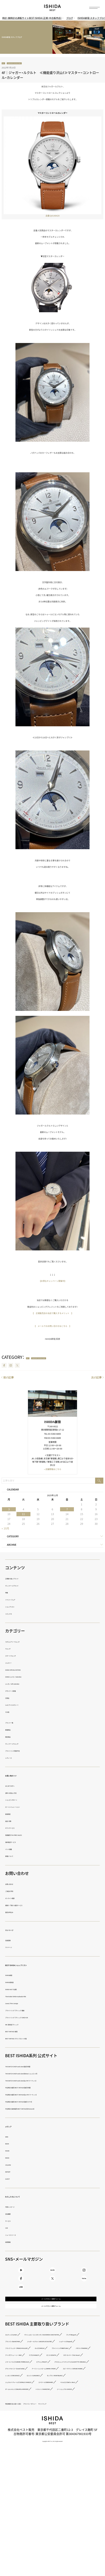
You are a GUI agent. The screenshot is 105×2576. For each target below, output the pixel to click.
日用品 (10, 1698)
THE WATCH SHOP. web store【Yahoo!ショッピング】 (42, 2074)
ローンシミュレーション (22, 1807)
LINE (21, 2308)
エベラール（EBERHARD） (22, 2486)
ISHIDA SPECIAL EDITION (23, 1670)
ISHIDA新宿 (13, 1976)
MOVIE (10, 2151)
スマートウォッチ (17, 1656)
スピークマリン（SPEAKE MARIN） (28, 2466)
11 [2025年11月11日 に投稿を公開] (23, 1515)
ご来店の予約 (14, 1892)
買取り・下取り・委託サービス (25, 1905)
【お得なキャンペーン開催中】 (52, 1282)
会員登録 (11, 1941)
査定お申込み (14, 1913)
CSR (8, 2228)
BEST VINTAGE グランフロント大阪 (30, 2039)
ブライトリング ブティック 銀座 (27, 2011)
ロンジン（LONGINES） (20, 2473)
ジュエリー (13, 1663)
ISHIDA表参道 (15, 1982)
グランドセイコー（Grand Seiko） (28, 2452)
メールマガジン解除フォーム (50, 2340)
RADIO (10, 2158)
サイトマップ (87, 2515)
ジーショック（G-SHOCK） (63, 2500)
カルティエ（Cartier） (19, 2371)
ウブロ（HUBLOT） (64, 2418)
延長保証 (11, 1814)
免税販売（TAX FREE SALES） (24, 1835)
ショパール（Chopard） (21, 2398)
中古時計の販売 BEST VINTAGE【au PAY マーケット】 (41, 2095)
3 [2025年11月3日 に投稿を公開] (9, 1510)
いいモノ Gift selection (21, 1684)
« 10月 (5, 1529)
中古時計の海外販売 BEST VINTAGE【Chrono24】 (39, 2109)
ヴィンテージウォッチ (21, 1744)
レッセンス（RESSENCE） (76, 2466)
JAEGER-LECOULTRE (26, 64)
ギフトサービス (16, 1828)
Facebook (4, 1366)
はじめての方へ (16, 1786)
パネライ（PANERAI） (67, 2412)
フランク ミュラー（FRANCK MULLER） (32, 2405)
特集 (8, 1593)
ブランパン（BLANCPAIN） (54, 2384)
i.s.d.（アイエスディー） (21, 1705)
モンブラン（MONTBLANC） (61, 2473)
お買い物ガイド (19, 1776)
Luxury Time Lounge (20, 2004)
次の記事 (96, 1378)
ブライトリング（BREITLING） (25, 2412)
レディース (13, 1758)
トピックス (13, 1614)
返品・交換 (12, 1821)
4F (5, 64)
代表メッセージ (16, 2207)
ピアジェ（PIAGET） (18, 2439)
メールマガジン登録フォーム (50, 2326)
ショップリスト (16, 1607)
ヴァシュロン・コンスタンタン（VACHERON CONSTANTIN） (46, 2377)
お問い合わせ (14, 1884)
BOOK (9, 2144)
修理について (14, 1856)
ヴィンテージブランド (21, 1586)
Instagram (10, 1366)
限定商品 (11, 1737)
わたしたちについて (22, 2197)
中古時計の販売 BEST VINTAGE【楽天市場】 (35, 2088)
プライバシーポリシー (60, 2515)
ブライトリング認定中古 (22, 1751)
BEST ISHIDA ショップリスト (31, 1965)
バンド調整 (13, 1849)
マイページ (15, 1930)
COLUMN (11, 2165)
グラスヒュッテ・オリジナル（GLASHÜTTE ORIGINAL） (42, 2446)
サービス (11, 2221)
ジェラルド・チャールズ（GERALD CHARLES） (36, 2480)
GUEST (10, 2179)
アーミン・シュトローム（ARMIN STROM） (33, 2459)
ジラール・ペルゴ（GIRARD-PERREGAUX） (33, 2432)
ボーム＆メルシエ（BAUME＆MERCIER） (32, 2493)
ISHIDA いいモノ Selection (24, 1677)
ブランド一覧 (14, 1723)
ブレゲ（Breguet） (17, 2384)
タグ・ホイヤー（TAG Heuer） (55, 2425)
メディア (13, 2127)
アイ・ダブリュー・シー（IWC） (25, 2418)
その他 (10, 1712)
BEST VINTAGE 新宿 (19, 2032)
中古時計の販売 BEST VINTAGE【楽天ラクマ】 (36, 2102)
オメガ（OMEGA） (77, 2405)
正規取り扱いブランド (21, 1579)
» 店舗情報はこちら (52, 1470)
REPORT (11, 2172)
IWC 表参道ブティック (21, 2025)
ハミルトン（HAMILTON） (22, 2500)
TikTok (84, 2291)
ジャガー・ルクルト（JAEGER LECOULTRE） (34, 2391)
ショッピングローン (19, 1800)
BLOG (52, 2275)
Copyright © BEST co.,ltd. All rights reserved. (52, 2552)
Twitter (17, 1366)
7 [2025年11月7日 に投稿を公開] (67, 1510)
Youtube (21, 2275)
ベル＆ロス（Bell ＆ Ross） (64, 2486)
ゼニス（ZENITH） (17, 2425)
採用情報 (11, 2242)
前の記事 (8, 1378)
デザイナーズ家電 (17, 1691)
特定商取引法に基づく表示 (24, 2515)
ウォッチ (11, 1649)
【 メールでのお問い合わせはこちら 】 (52, 1327)
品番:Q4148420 (53, 216)
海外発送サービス (17, 1842)
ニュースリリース (17, 2235)
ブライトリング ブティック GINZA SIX (32, 2018)
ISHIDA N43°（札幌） (18, 1990)
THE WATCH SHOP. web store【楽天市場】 (34, 2067)
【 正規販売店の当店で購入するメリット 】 (52, 1314)
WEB (8, 2137)
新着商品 (11, 1730)
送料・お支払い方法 (18, 1793)
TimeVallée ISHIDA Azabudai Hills (29, 1997)
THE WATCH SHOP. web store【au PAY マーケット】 (41, 2081)
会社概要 (11, 2214)
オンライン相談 (16, 1898)
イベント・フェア (17, 1600)
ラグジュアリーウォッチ (22, 1642)
